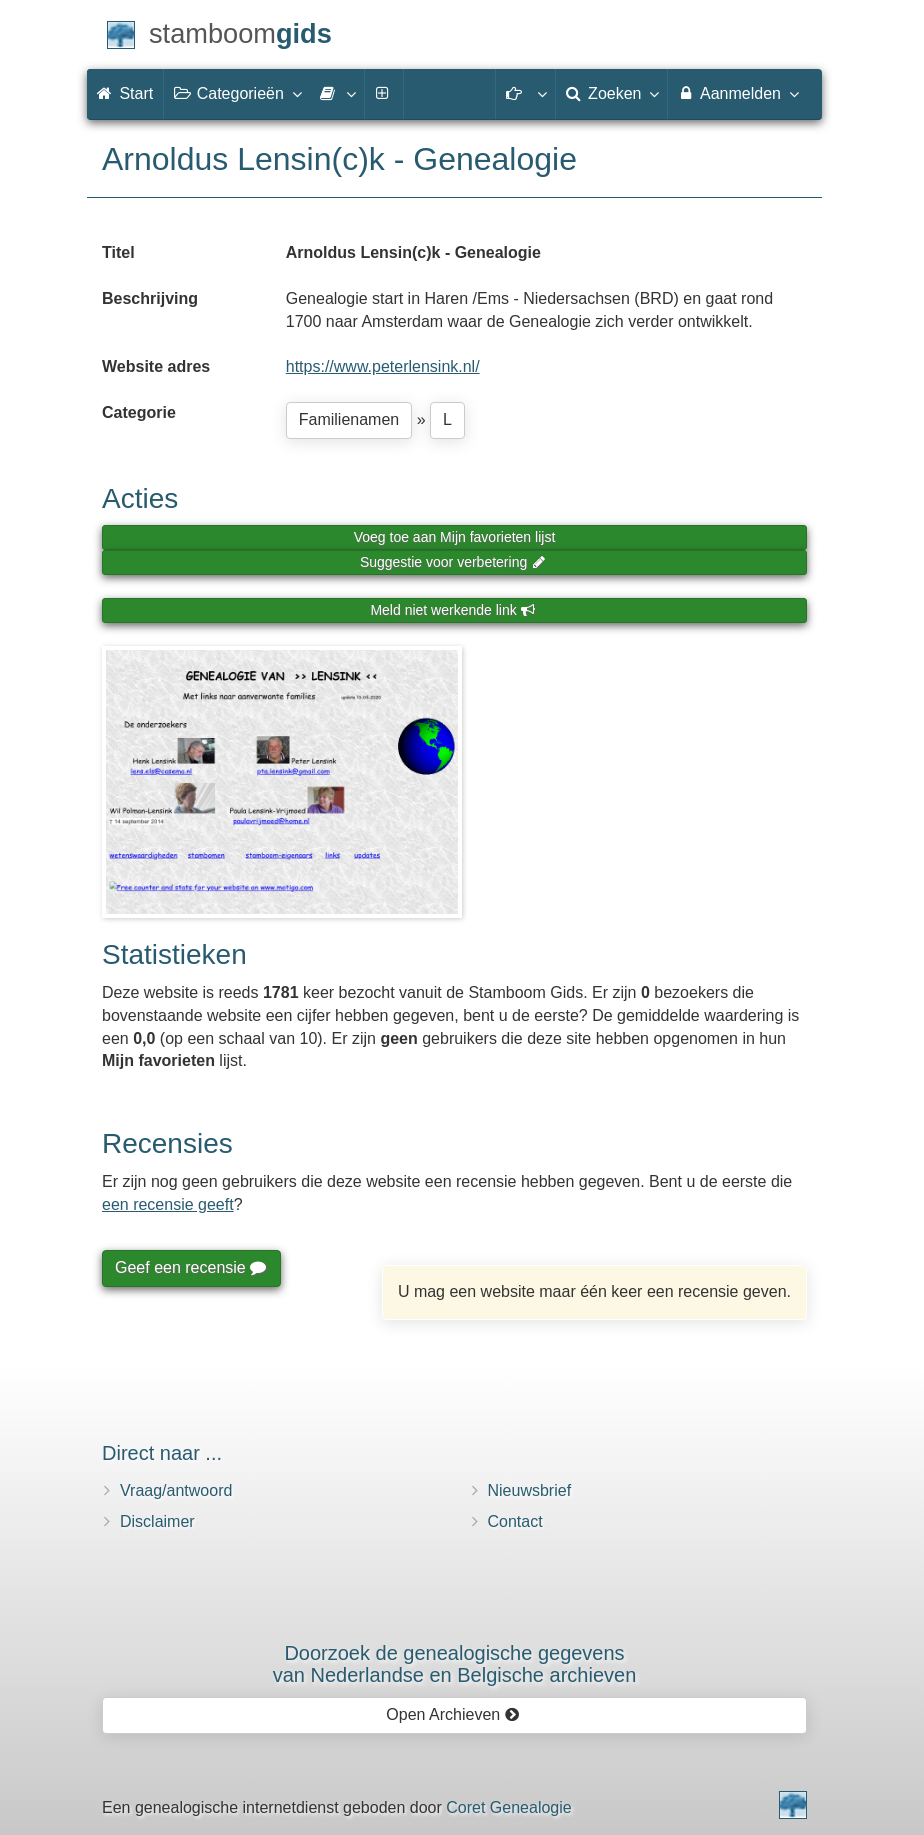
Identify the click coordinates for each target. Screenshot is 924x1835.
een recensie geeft (168, 1204)
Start (125, 93)
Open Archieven (452, 1714)
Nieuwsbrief (530, 1490)
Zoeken (612, 93)
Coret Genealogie (508, 1807)
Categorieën (237, 93)
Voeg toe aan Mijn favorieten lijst (455, 537)
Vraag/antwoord (176, 1490)
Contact (515, 1521)
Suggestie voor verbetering (453, 562)
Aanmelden (737, 93)
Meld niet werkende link (452, 610)
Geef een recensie (190, 1267)
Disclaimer (157, 1521)
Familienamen (349, 419)
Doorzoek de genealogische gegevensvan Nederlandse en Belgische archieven (455, 1664)
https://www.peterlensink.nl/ (383, 366)
